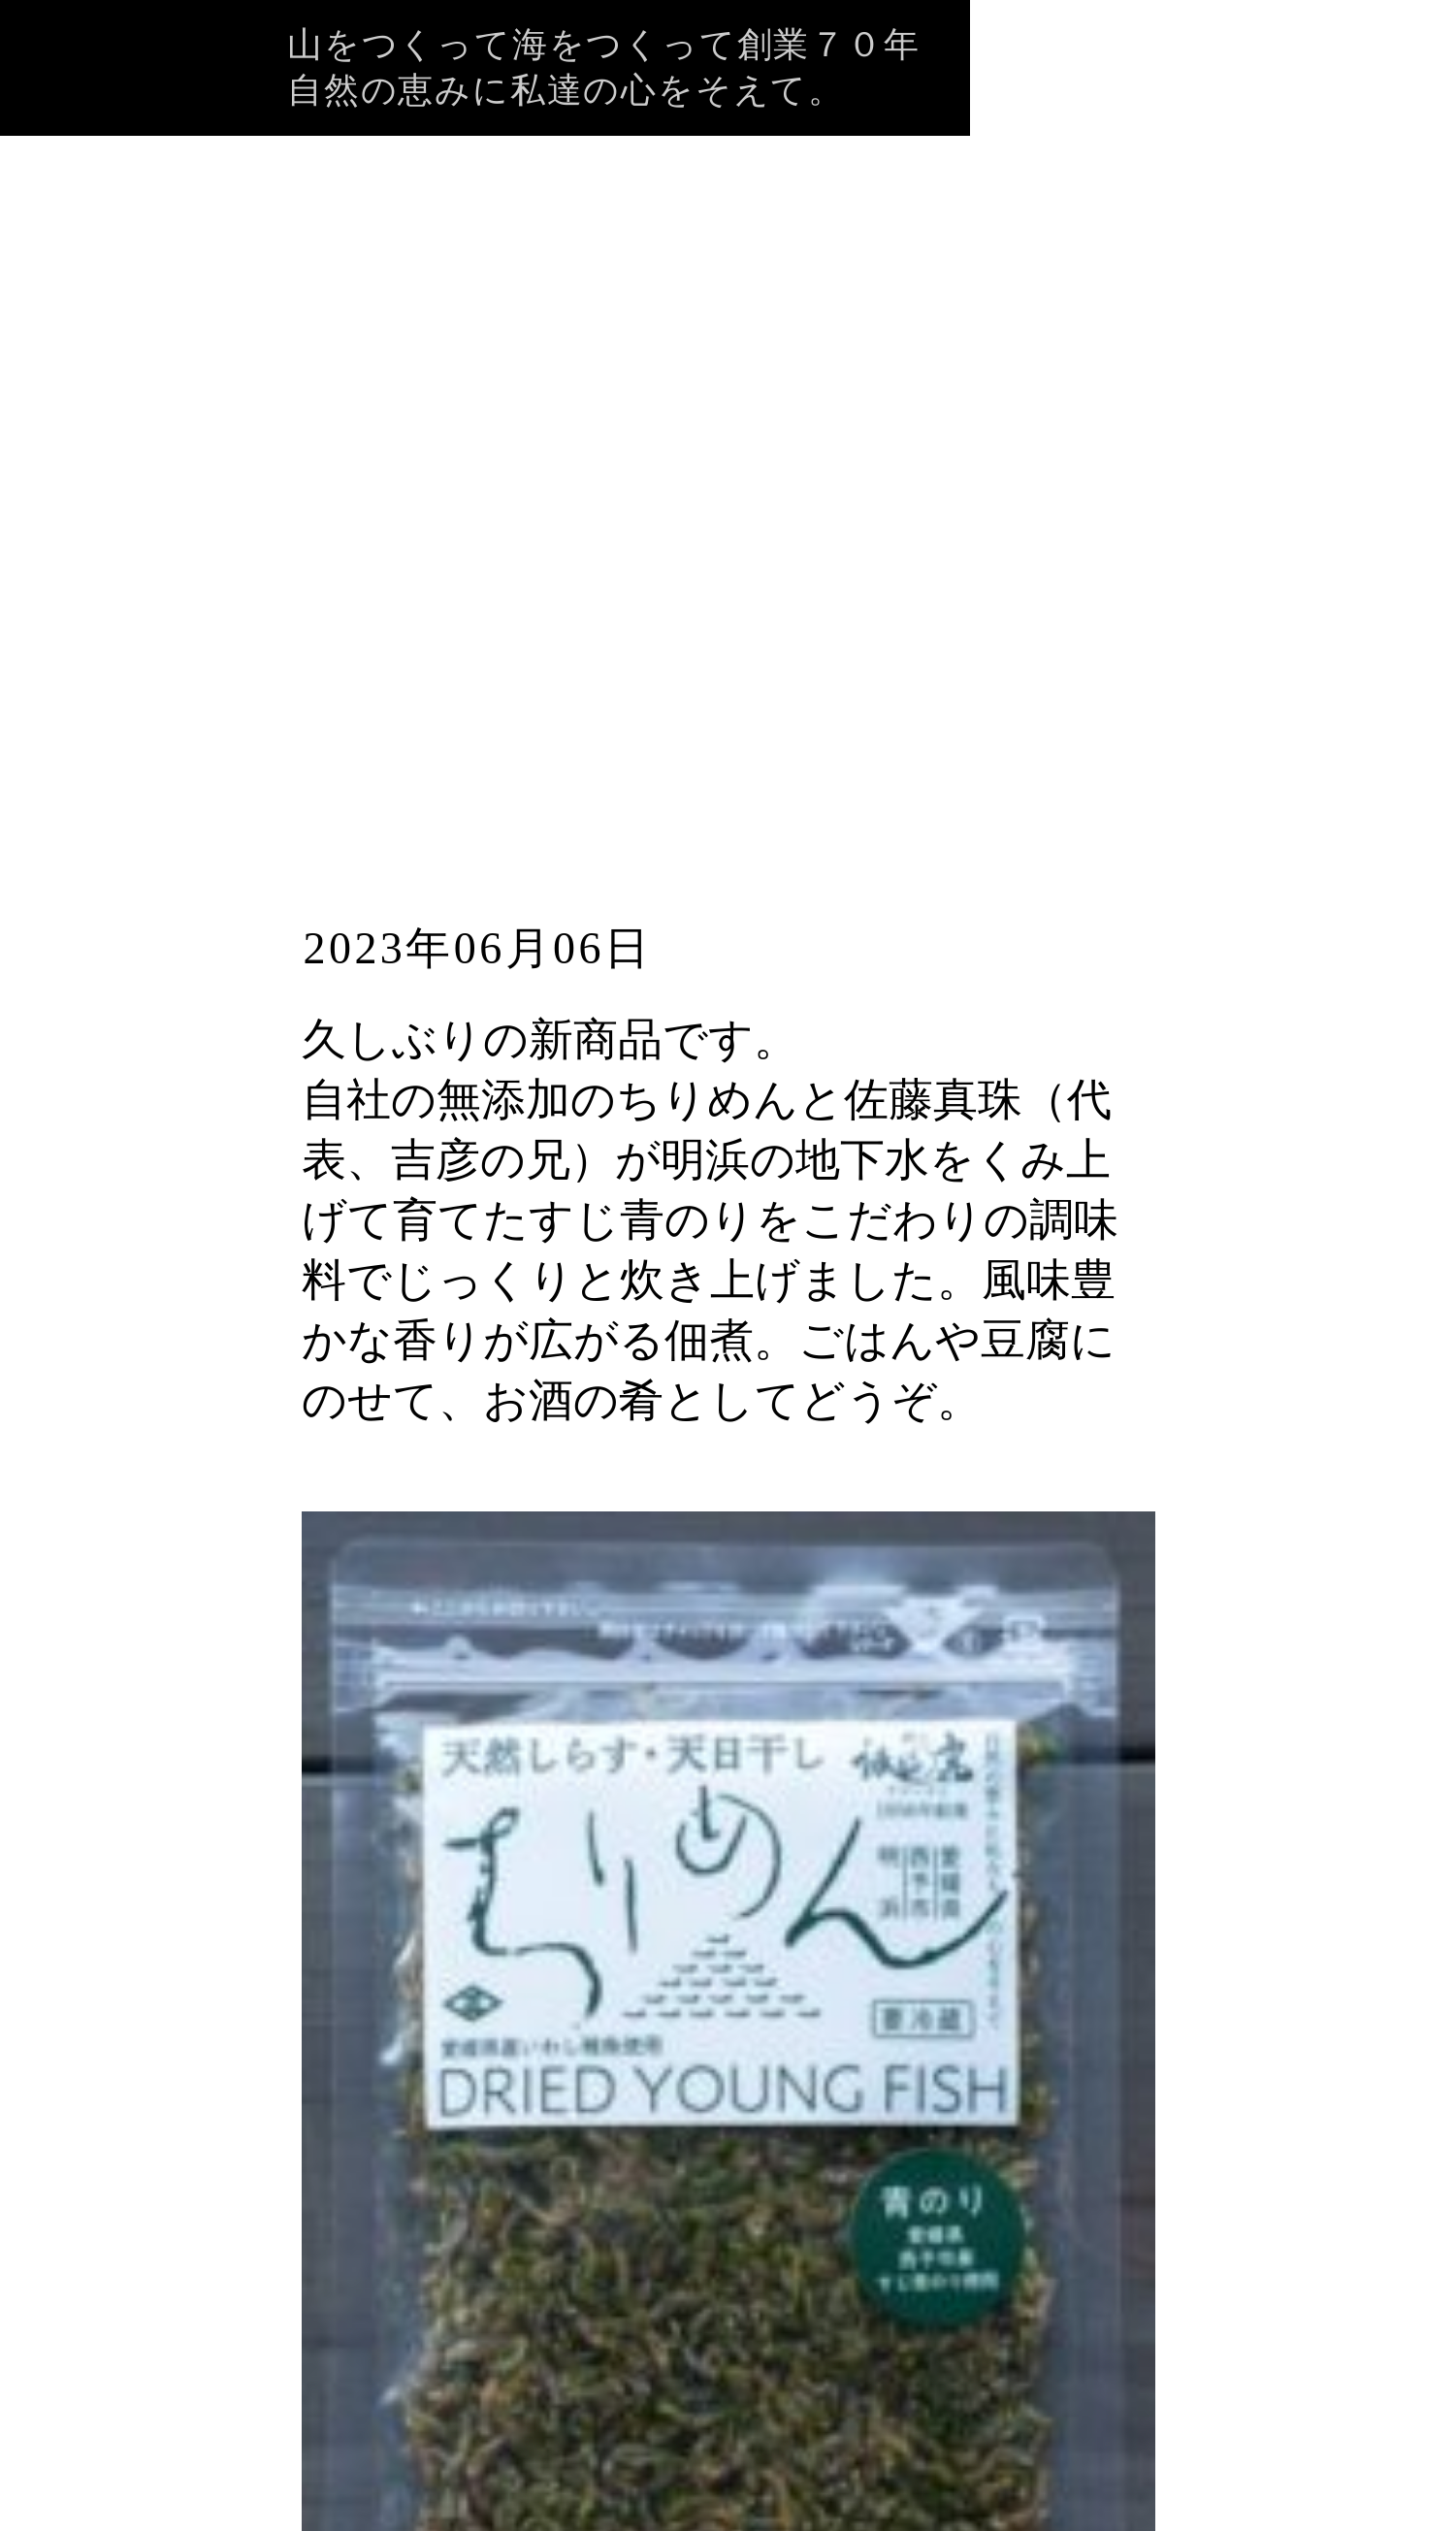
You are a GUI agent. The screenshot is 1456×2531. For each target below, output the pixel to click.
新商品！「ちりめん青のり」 (702, 801)
